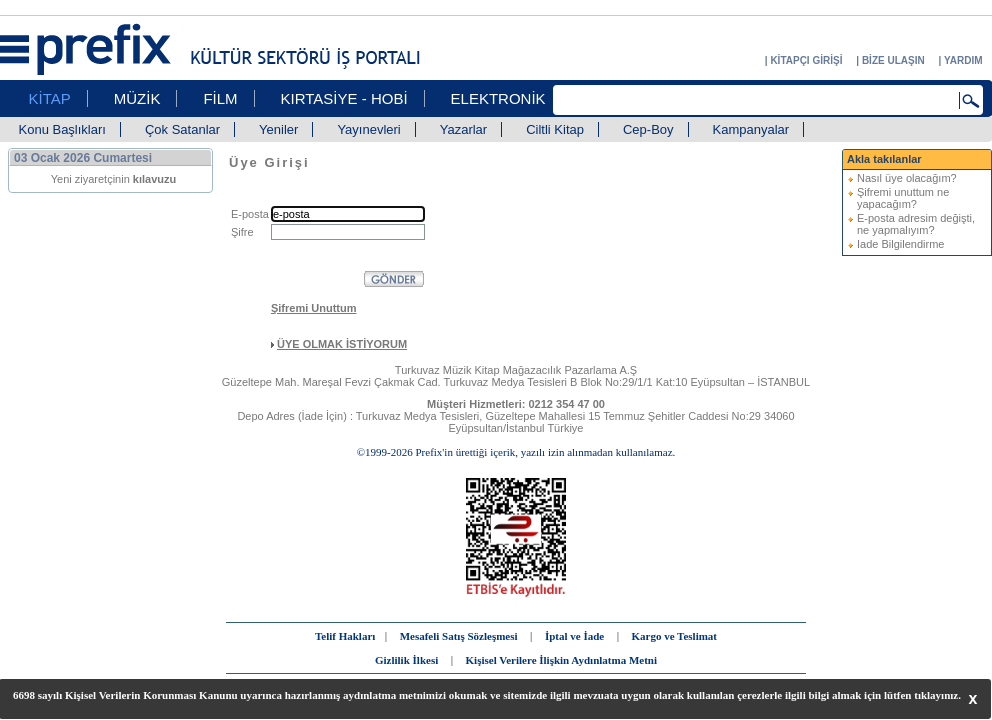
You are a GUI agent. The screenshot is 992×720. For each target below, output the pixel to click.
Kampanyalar (751, 129)
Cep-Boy (648, 129)
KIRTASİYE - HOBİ (344, 98)
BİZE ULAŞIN (893, 60)
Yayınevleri (368, 129)
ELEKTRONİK (498, 98)
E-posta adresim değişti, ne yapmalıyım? (916, 224)
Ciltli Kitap (555, 129)
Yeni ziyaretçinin (114, 179)
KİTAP (50, 98)
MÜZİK (137, 98)
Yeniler (278, 129)
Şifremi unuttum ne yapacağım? (903, 198)
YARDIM (963, 60)
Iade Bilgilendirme (900, 244)
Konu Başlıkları (62, 129)
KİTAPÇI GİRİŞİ (806, 60)
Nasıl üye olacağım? (907, 178)
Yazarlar (463, 129)
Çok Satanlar (182, 129)
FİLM (220, 98)
